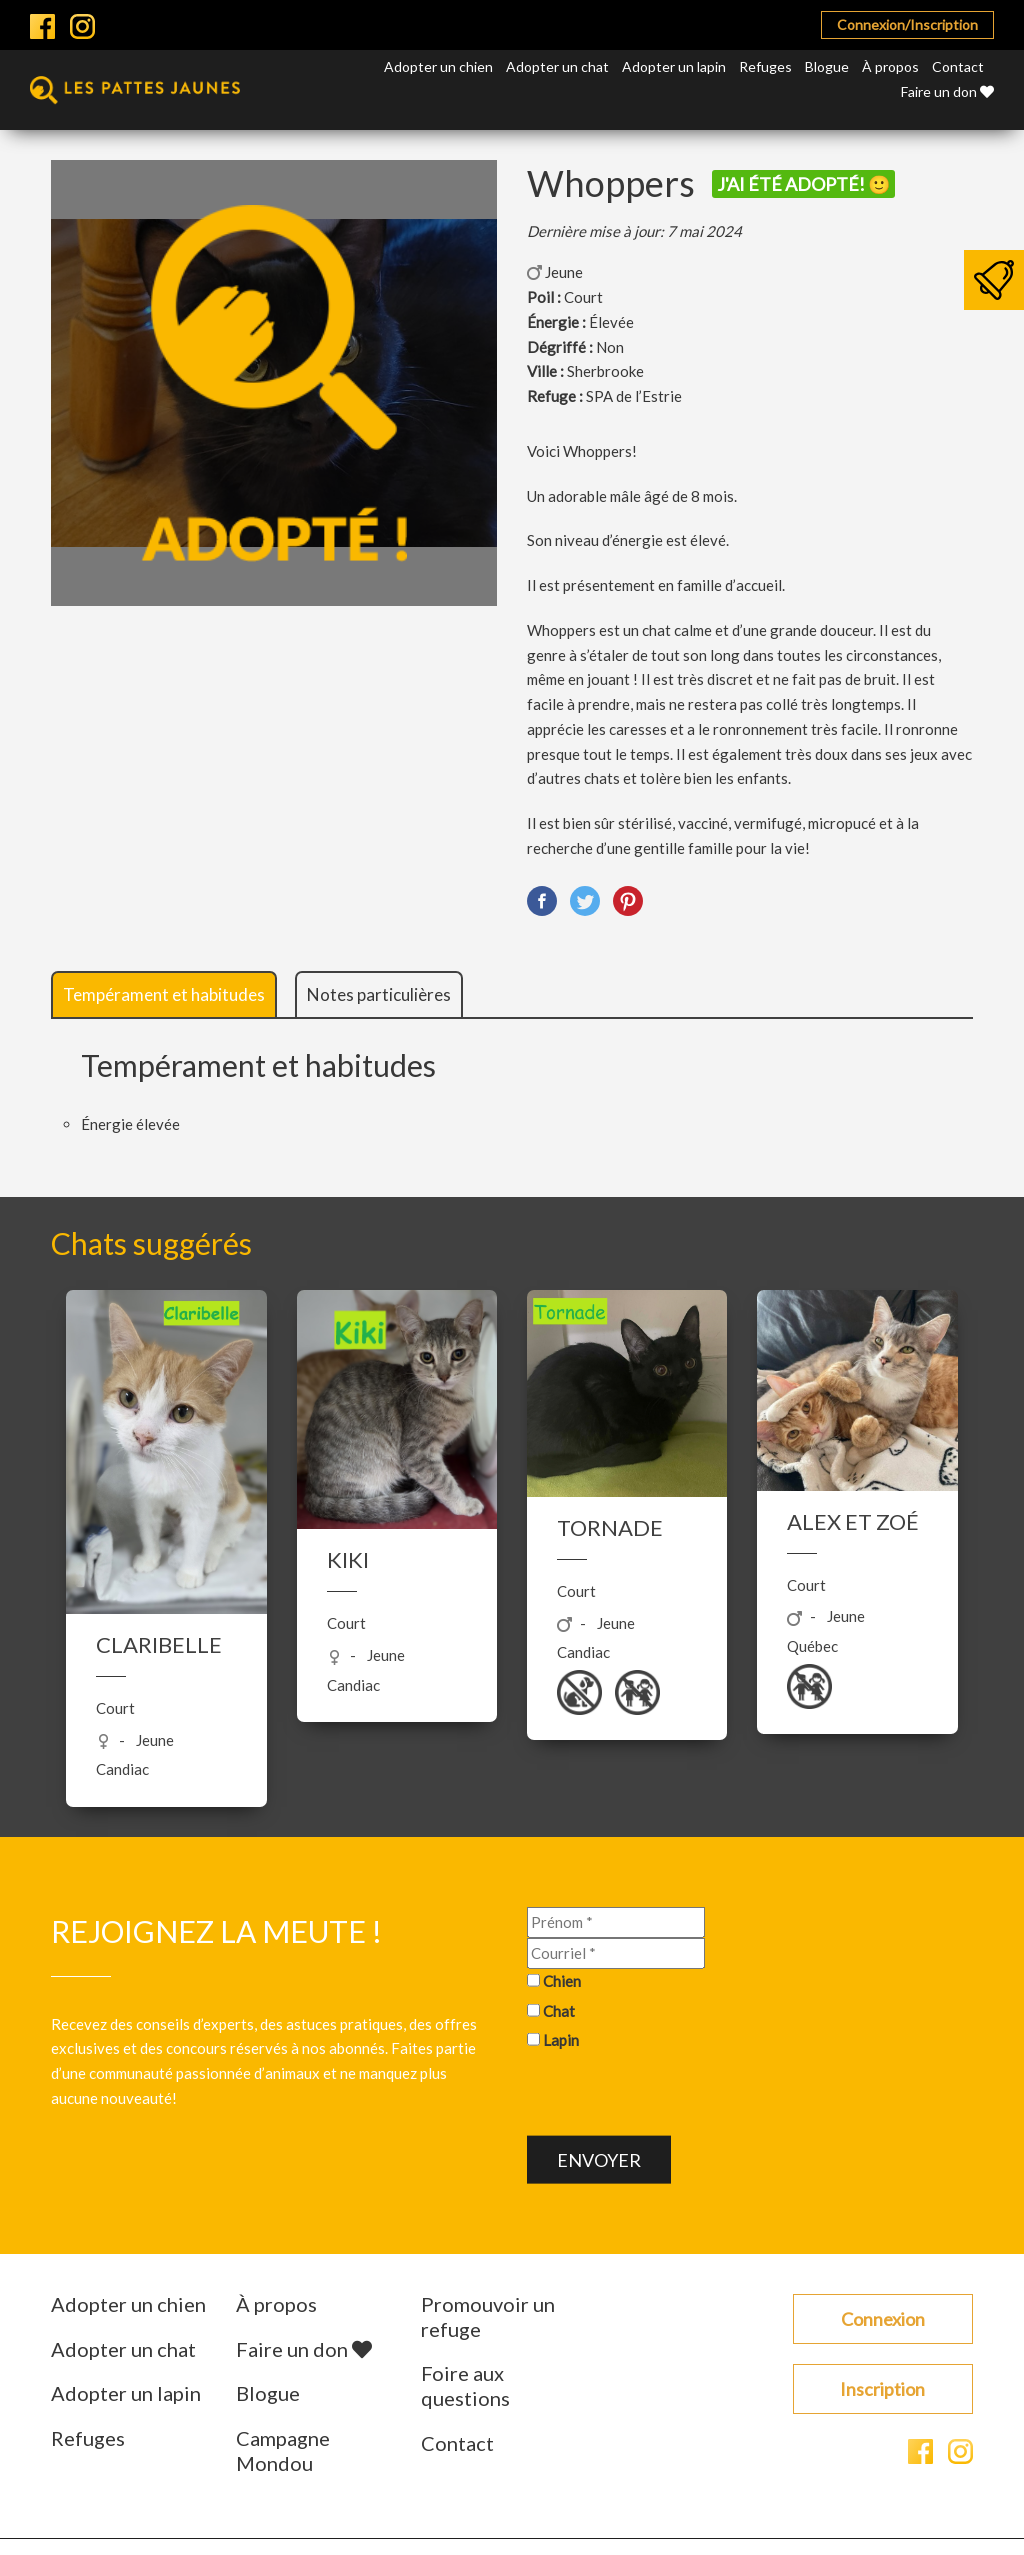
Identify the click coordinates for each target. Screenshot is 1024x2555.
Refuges (765, 66)
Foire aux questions (465, 2385)
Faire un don (947, 91)
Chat (559, 2010)
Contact (958, 66)
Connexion (883, 2319)
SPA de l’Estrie (634, 396)
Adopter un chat (557, 66)
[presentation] (679, 2097)
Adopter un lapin (674, 66)
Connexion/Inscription (907, 24)
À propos (890, 66)
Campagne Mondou (283, 2450)
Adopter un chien (438, 66)
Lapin (561, 2040)
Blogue (827, 66)
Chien (562, 1981)
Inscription (882, 2389)
